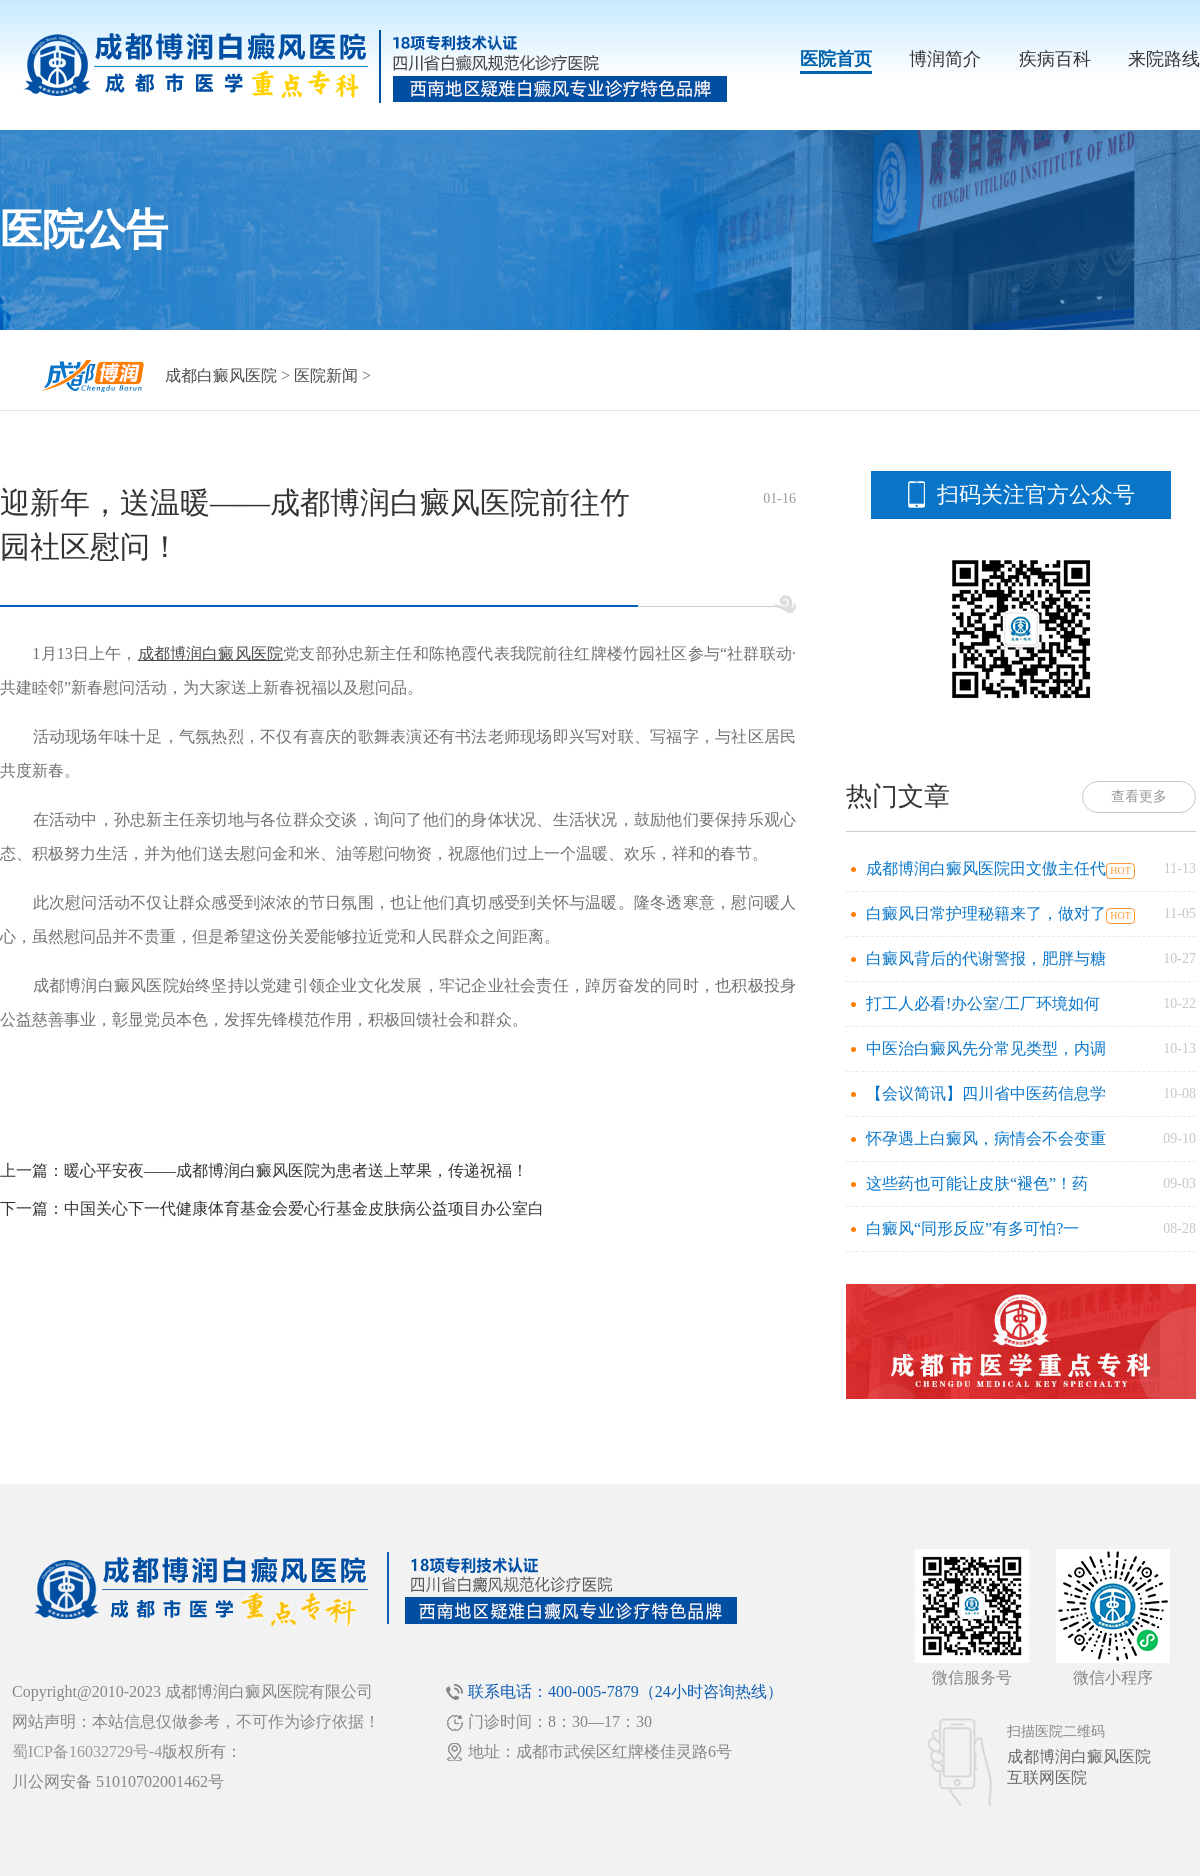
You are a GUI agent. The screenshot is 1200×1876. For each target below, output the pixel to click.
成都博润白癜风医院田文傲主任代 (986, 868)
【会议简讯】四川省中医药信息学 (986, 1093)
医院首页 (836, 59)
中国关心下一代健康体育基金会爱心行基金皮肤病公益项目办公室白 (304, 1208)
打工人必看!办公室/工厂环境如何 (983, 1003)
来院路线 (1164, 59)
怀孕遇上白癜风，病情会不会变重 (986, 1138)
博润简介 (945, 59)
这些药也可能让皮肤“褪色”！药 (977, 1183)
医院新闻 (326, 375)
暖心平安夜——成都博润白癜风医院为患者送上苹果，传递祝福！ (296, 1170)
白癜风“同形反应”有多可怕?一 (972, 1228)
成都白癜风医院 (221, 375)
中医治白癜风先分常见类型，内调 (986, 1048)
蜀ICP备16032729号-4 (87, 1751)
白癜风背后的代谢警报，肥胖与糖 (986, 958)
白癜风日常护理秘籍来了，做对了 (986, 913)
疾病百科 (1055, 59)
